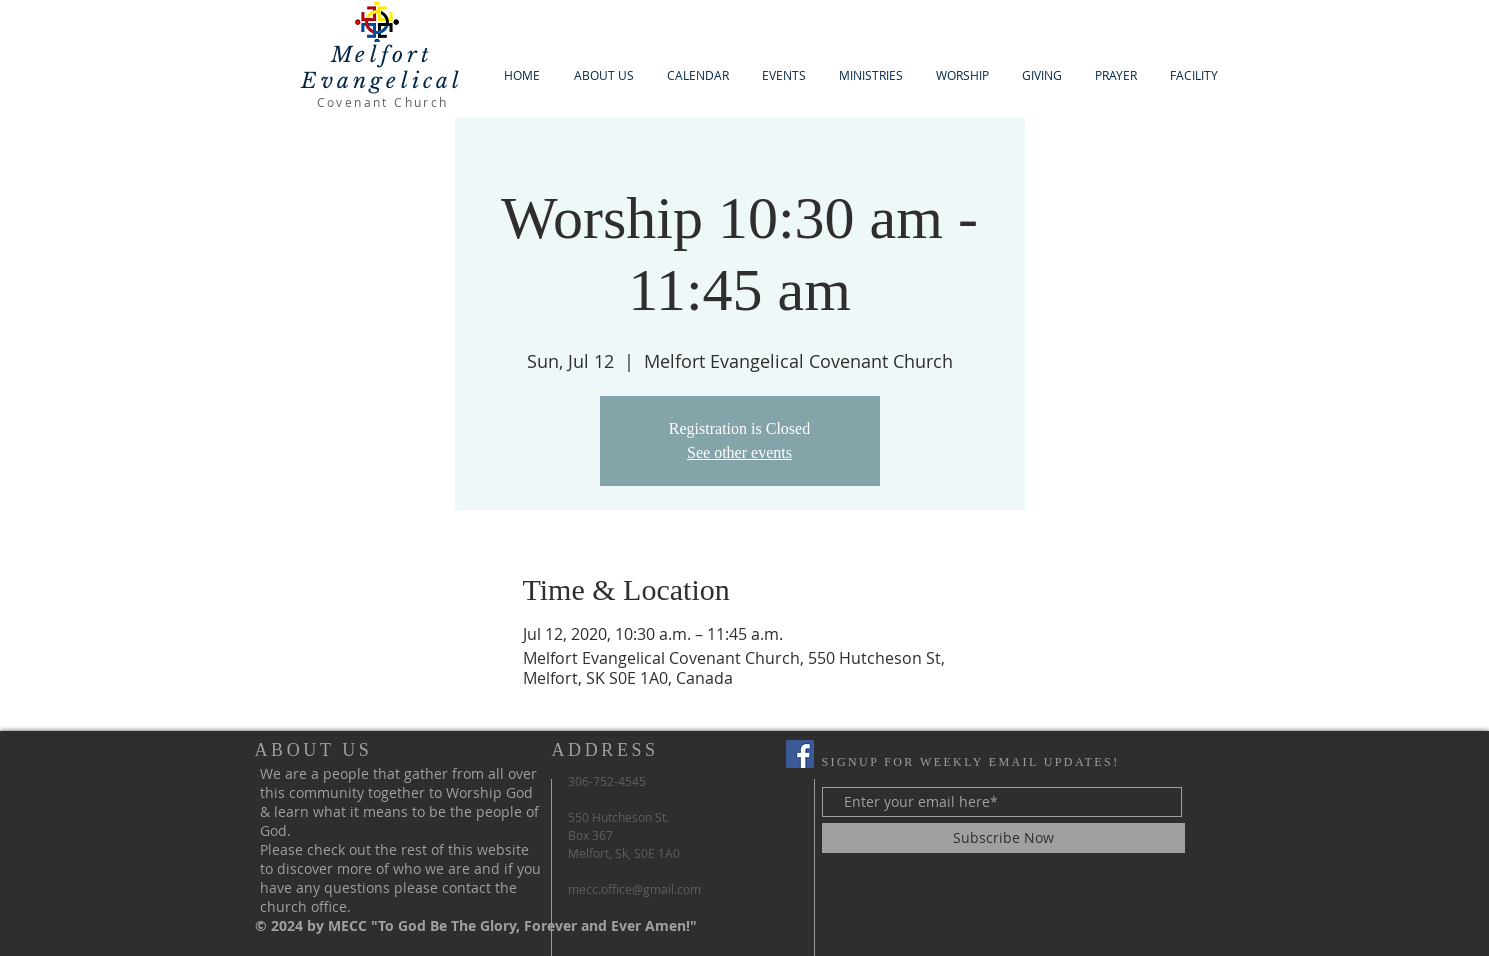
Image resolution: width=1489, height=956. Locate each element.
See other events (739, 452)
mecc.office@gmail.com (634, 889)
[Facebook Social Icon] (800, 754)
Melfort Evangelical (382, 68)
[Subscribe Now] (1003, 838)
